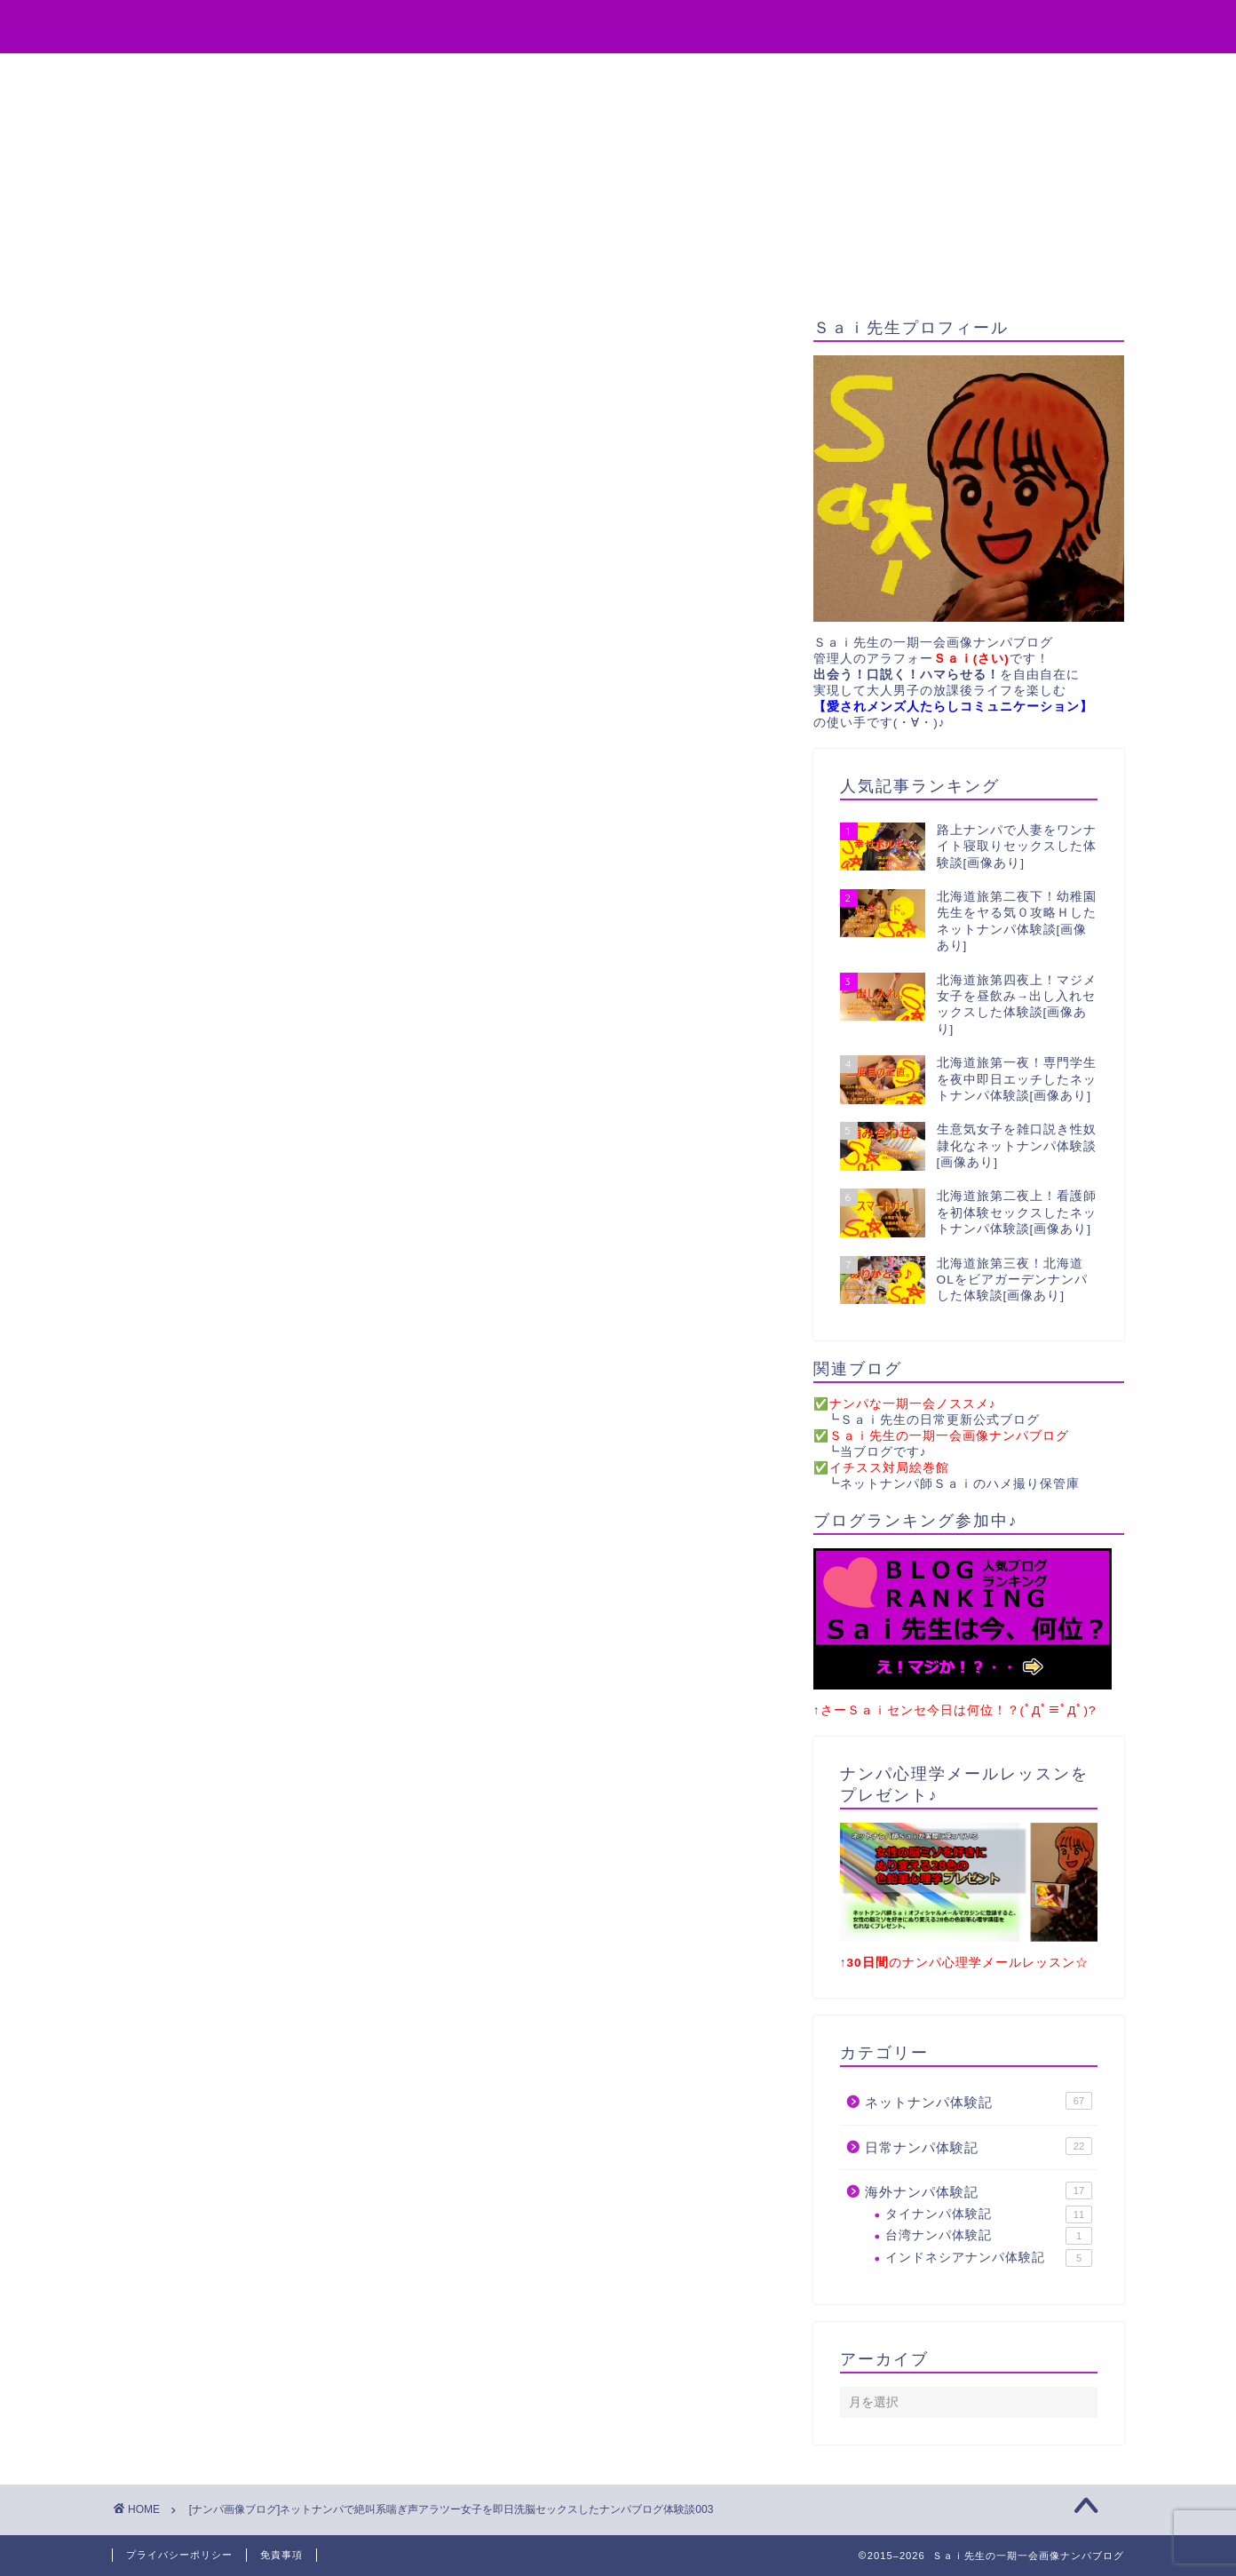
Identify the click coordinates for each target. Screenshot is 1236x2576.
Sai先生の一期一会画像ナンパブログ (618, 25)
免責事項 (281, 2554)
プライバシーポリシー (179, 2554)
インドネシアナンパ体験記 (988, 2258)
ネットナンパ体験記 (978, 2101)
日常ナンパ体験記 (978, 2146)
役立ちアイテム (416, 75)
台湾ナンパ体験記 (988, 2237)
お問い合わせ (697, 75)
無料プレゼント (560, 75)
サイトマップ (826, 75)
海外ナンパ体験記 (978, 2191)
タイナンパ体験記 (988, 2214)
